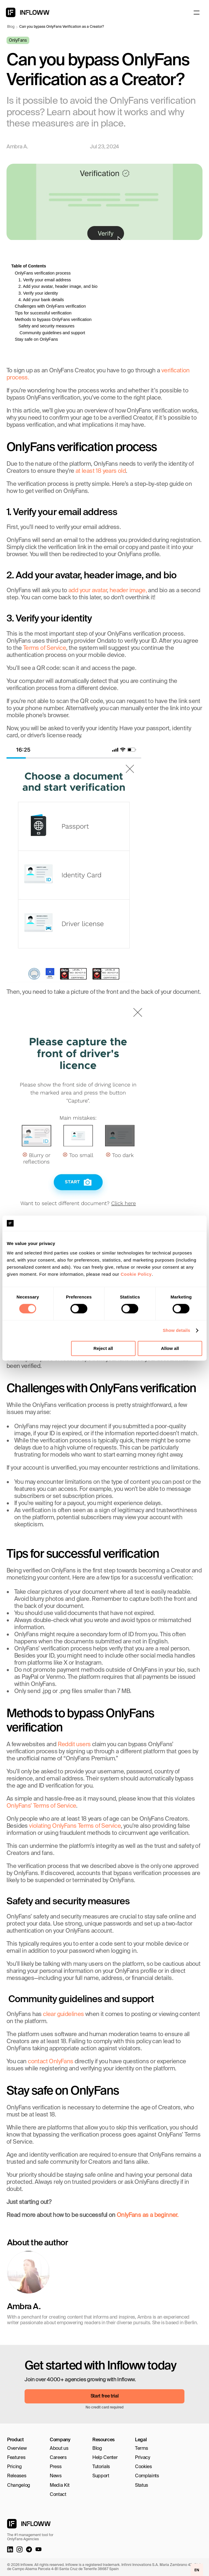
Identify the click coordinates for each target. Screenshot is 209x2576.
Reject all (103, 1348)
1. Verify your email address (44, 279)
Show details (176, 1330)
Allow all (170, 1348)
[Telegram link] (29, 2549)
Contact (58, 2494)
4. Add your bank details (41, 299)
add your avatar (87, 591)
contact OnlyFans (50, 2062)
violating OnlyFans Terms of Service (75, 1826)
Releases (16, 2476)
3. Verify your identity (38, 293)
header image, (128, 591)
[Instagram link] (19, 2549)
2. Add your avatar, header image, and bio (57, 286)
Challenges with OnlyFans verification (50, 306)
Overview (17, 2448)
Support (100, 2476)
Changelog (18, 2485)
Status (141, 2485)
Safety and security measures (46, 326)
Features (16, 2457)
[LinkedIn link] (10, 2549)
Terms (141, 2448)
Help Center (105, 2457)
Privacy (142, 2457)
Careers (58, 2457)
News (56, 2476)
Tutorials (101, 2467)
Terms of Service (44, 648)
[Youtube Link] (38, 2549)
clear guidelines (63, 2014)
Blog (11, 27)
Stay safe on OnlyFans (36, 339)
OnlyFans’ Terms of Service (41, 1806)
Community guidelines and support (51, 332)
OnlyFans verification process (43, 273)
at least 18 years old (100, 471)
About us (59, 2448)
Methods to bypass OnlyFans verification (53, 319)
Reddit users (74, 1745)
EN (196, 2569)
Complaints (147, 2476)
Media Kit (60, 2485)
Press (55, 2467)
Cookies (143, 2467)
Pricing (14, 2467)
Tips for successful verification (43, 313)
